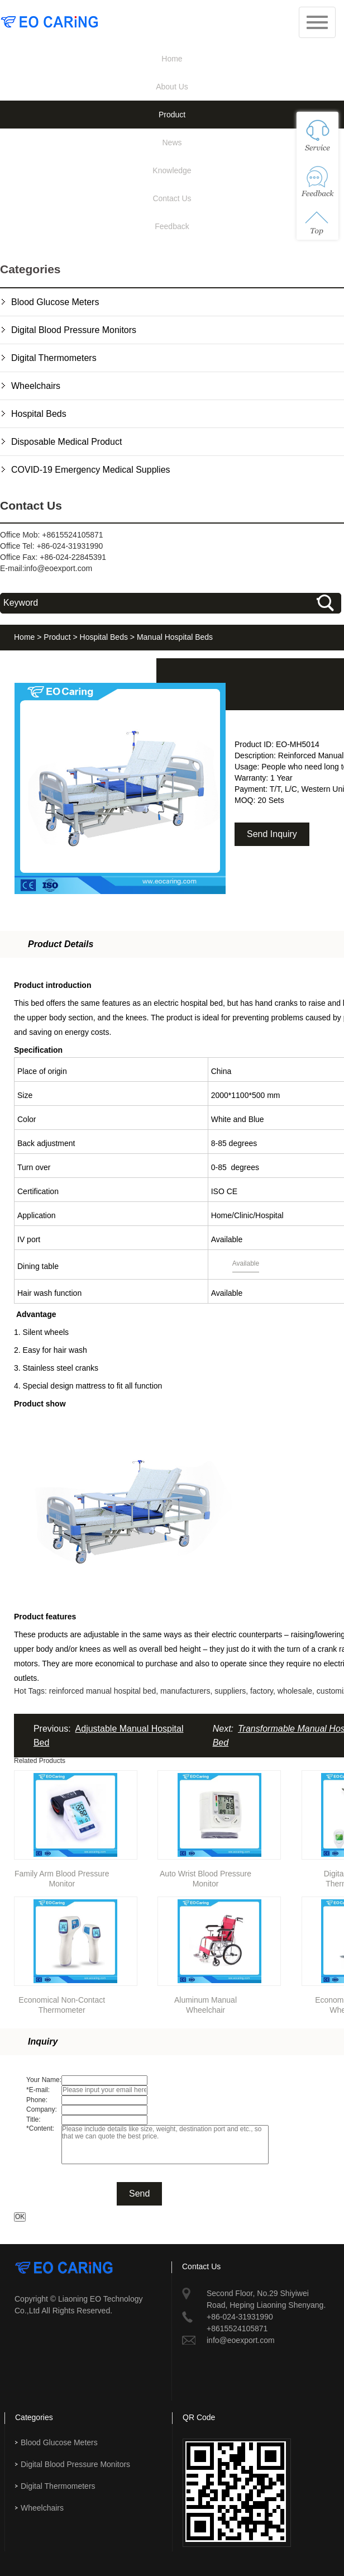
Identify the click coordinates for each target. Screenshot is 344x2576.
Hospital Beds (38, 414)
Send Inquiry (272, 834)
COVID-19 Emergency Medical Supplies (90, 469)
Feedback (172, 226)
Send (139, 2193)
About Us (172, 86)
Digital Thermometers (54, 358)
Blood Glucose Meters (55, 302)
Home (171, 58)
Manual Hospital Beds (175, 637)
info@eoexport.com (59, 568)
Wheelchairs (35, 386)
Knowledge (171, 170)
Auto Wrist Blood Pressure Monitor (205, 1876)
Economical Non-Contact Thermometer (61, 2003)
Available (245, 1263)
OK (20, 2217)
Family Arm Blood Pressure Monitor (62, 1876)
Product (172, 114)
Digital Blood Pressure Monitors (73, 330)
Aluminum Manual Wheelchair (205, 2003)
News (171, 142)
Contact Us (171, 198)
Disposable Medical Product (66, 441)
